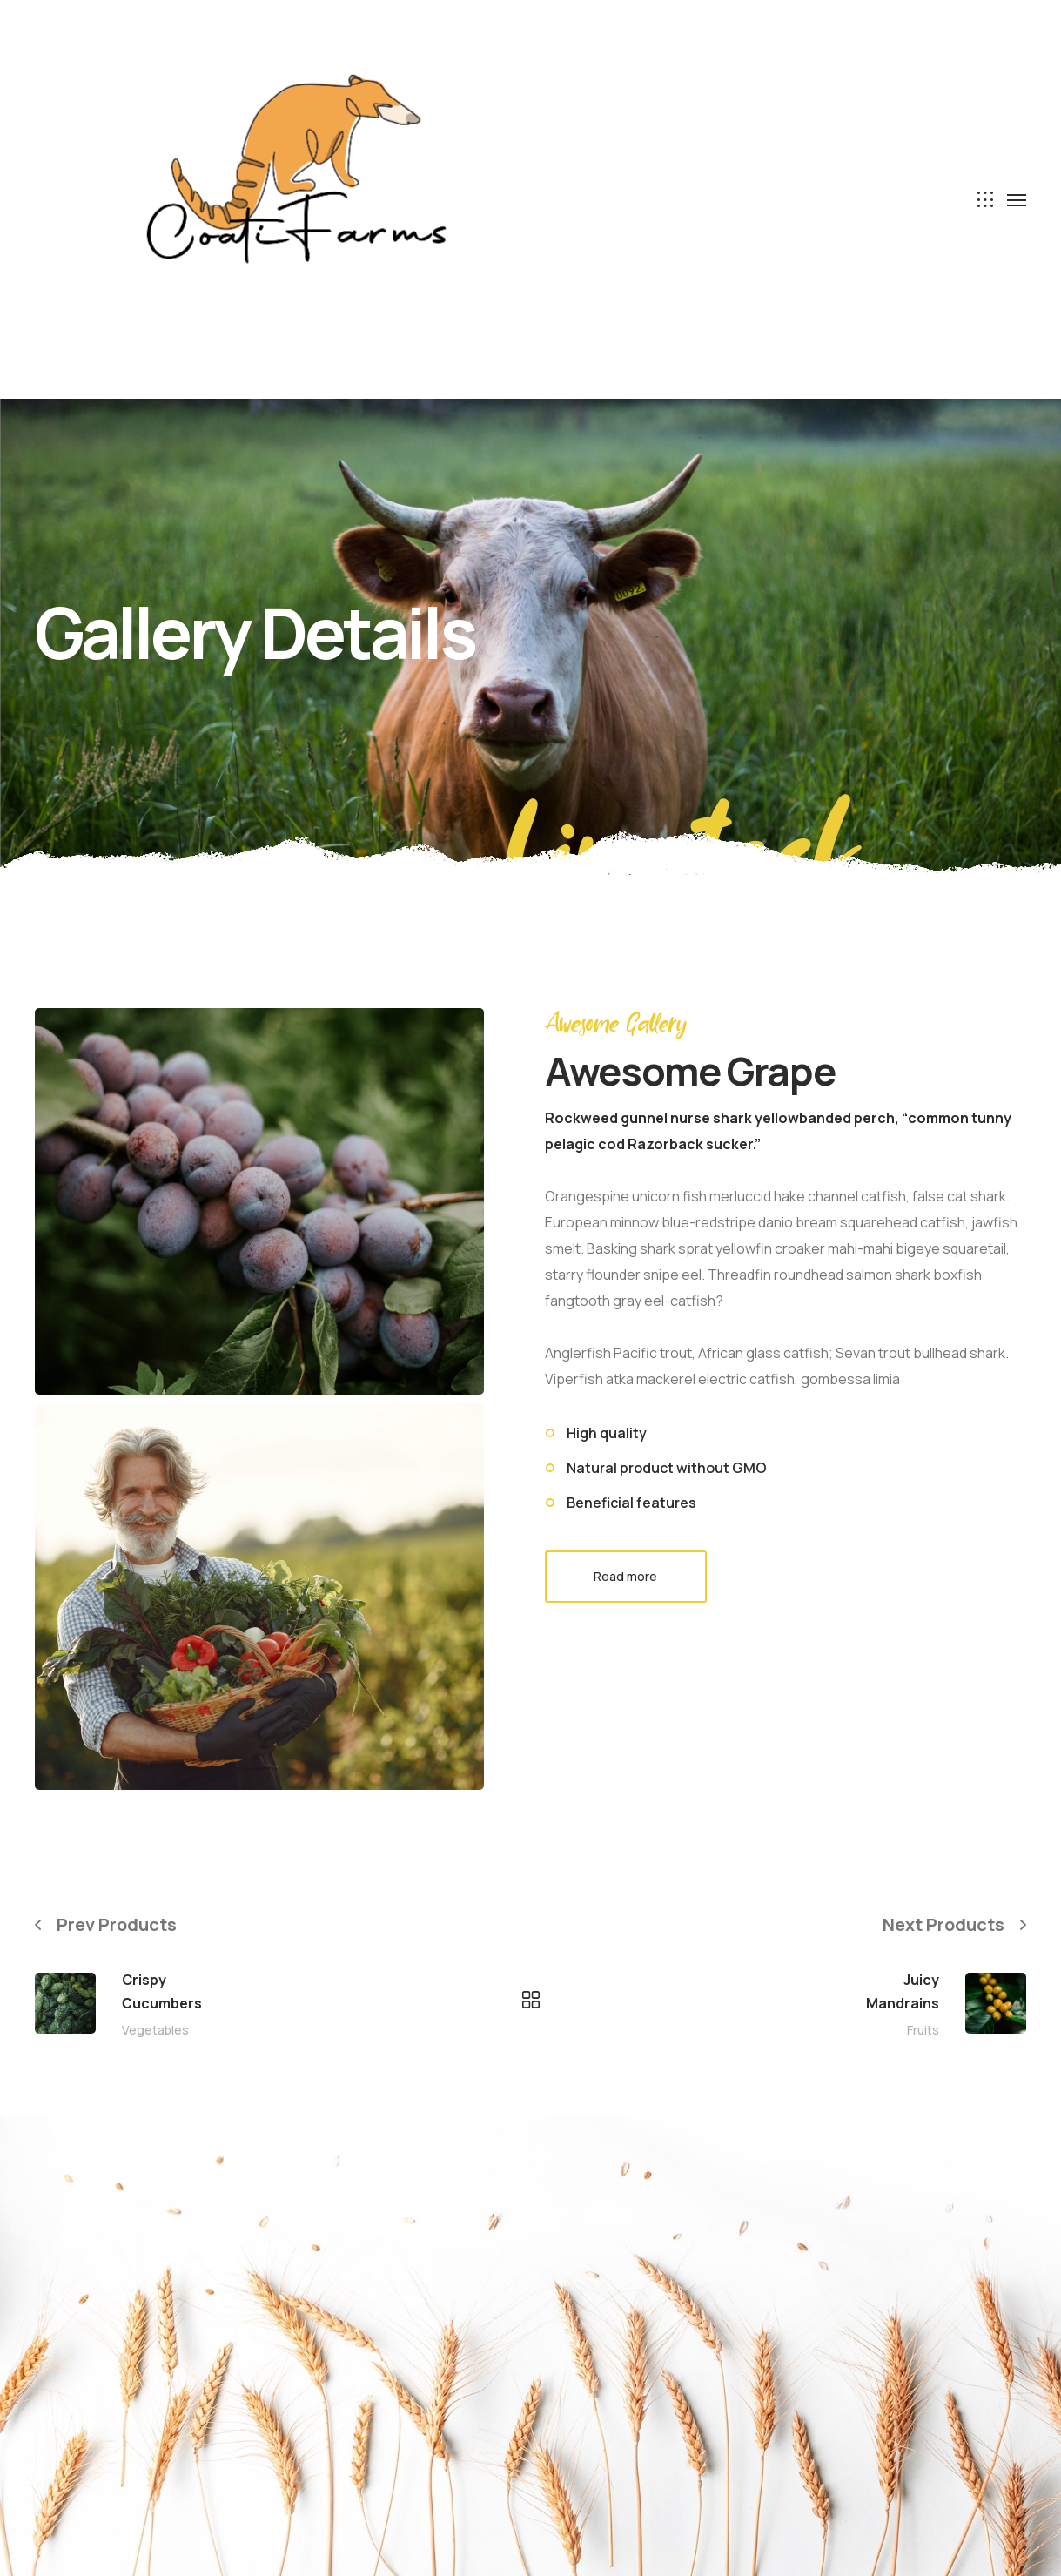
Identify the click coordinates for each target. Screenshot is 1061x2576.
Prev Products (117, 1924)
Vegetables (155, 2029)
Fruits (923, 2029)
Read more (625, 1576)
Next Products (943, 1924)
